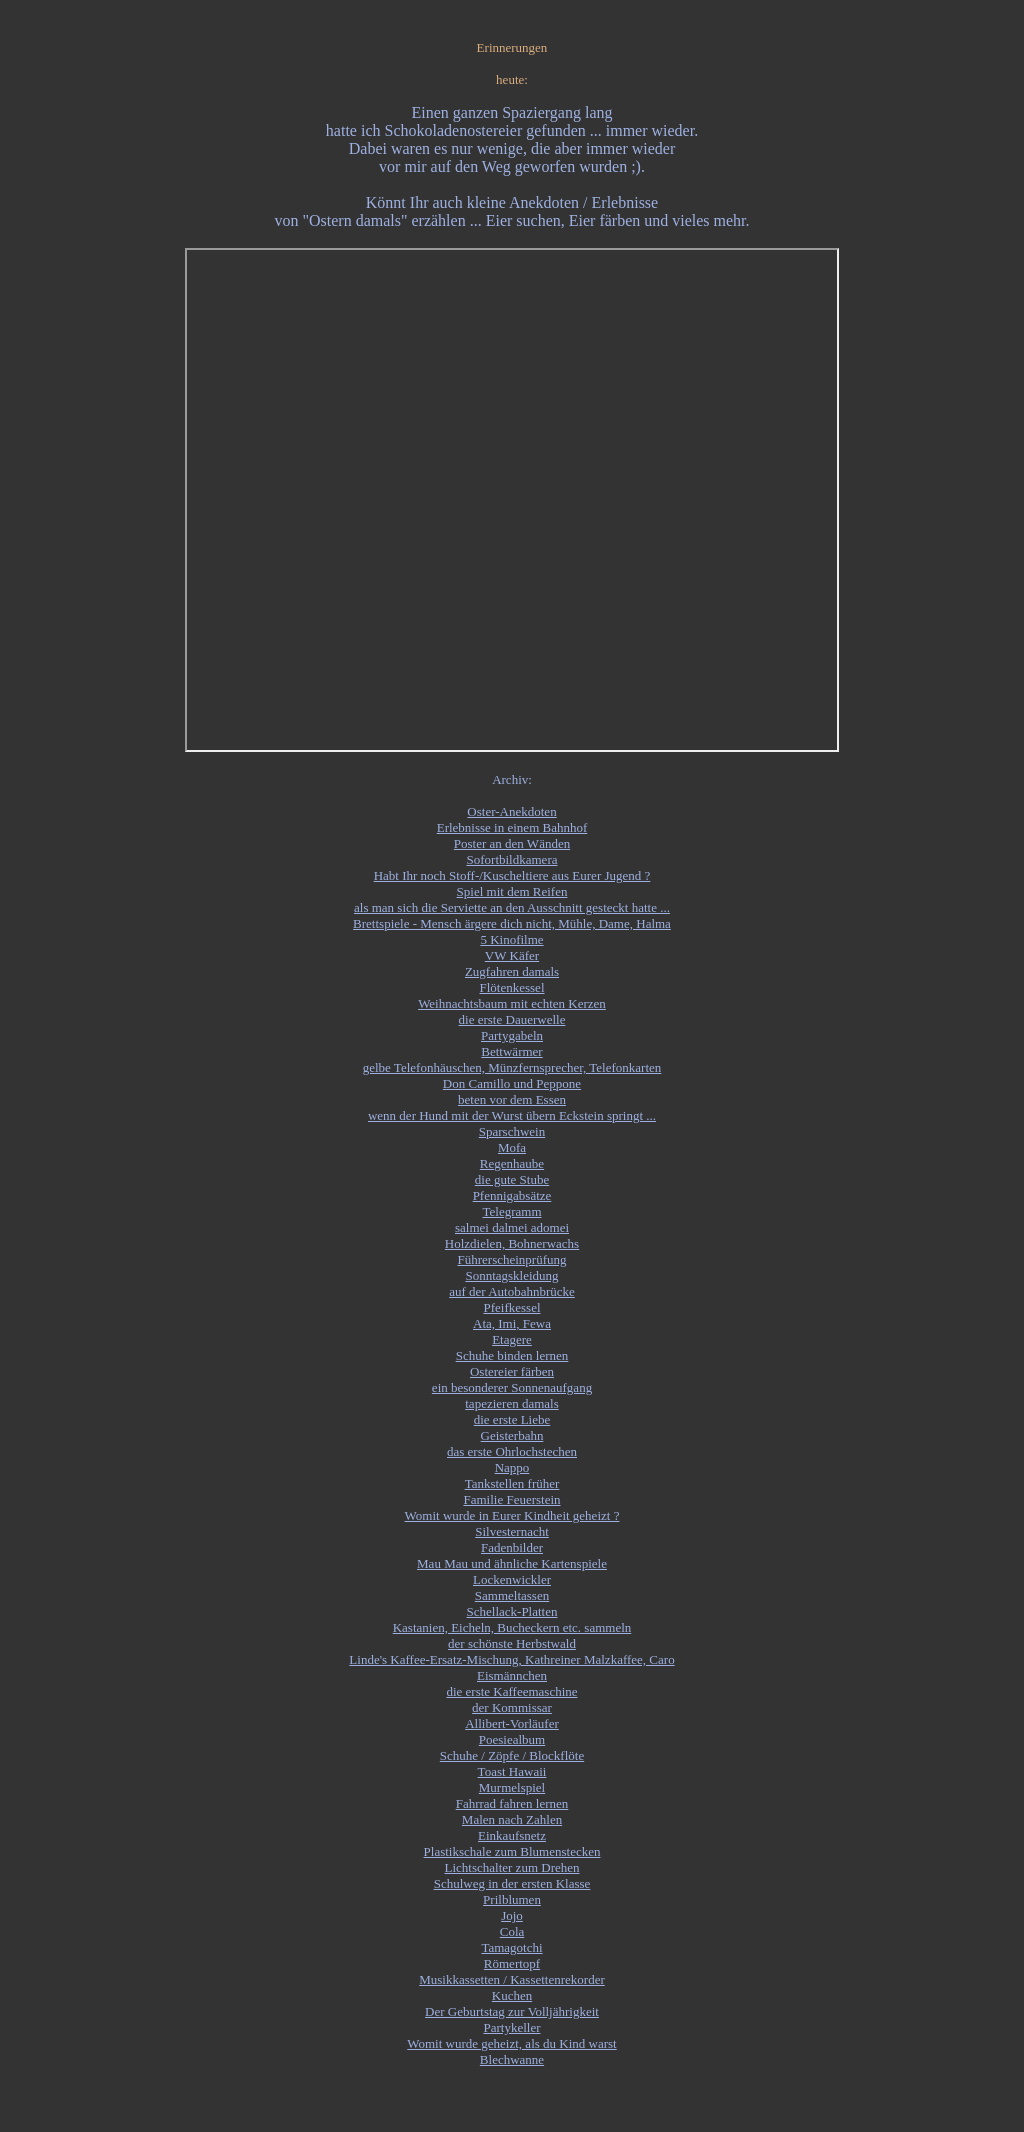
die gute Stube (512, 1179)
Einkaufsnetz (512, 1835)
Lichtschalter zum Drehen (512, 1867)
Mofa (512, 1147)
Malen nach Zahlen (512, 1819)
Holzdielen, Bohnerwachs (512, 1243)
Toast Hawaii (512, 1771)
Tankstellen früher (512, 1483)
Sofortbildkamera (512, 859)
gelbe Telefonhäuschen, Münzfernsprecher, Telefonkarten (512, 1067)
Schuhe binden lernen (512, 1355)
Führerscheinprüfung (511, 1259)
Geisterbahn (512, 1435)
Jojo (512, 1915)
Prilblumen (512, 1899)
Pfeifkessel (511, 1307)
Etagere (512, 1339)
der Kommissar (512, 1707)
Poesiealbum (512, 1739)
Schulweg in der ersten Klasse (512, 1883)
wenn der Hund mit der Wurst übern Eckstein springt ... (512, 1115)
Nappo (512, 1467)
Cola (512, 1931)
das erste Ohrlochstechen (512, 1451)
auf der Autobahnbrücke (512, 1291)
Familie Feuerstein (511, 1499)
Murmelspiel (512, 1787)
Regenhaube (512, 1163)
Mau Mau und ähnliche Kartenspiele (512, 1563)
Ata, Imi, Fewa (512, 1323)
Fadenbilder (512, 1547)
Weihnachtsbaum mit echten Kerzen (512, 1003)
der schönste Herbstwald (512, 1643)
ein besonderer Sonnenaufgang (512, 1387)
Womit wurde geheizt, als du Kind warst (511, 2043)
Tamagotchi (511, 1947)
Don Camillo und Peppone (512, 1083)
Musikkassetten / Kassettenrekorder (512, 1979)
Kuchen (512, 1995)
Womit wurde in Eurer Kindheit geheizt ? (512, 1515)
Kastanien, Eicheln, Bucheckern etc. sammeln (512, 1627)
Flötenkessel (512, 987)
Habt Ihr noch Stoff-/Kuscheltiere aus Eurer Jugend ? (512, 875)
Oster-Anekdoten (511, 811)
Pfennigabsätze (512, 1195)
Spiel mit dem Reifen (512, 891)
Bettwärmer (511, 1051)
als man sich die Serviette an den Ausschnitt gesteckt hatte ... (512, 907)
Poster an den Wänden (512, 843)
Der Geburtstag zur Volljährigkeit (512, 2011)
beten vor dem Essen (512, 1099)
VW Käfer (512, 955)
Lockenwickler (512, 1579)
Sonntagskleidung (511, 1275)
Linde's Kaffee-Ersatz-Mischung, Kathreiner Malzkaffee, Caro (511, 1659)
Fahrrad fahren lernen (512, 1803)
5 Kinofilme (511, 939)
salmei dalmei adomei (512, 1227)
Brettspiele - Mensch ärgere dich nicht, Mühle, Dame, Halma (512, 923)
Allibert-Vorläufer (512, 1723)
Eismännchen (512, 1675)
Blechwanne (512, 2059)
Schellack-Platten (512, 1611)
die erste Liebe (512, 1419)
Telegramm (511, 1211)
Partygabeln (512, 1035)
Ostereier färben (512, 1371)
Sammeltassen (512, 1595)
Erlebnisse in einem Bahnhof (512, 827)
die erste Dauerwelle (512, 1019)
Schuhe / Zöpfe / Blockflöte (512, 1755)
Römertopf (512, 1963)
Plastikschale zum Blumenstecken (512, 1851)
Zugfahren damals (512, 971)
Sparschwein (512, 1131)
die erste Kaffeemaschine (511, 1691)
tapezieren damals (511, 1403)
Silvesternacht (512, 1531)
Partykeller (511, 2027)
